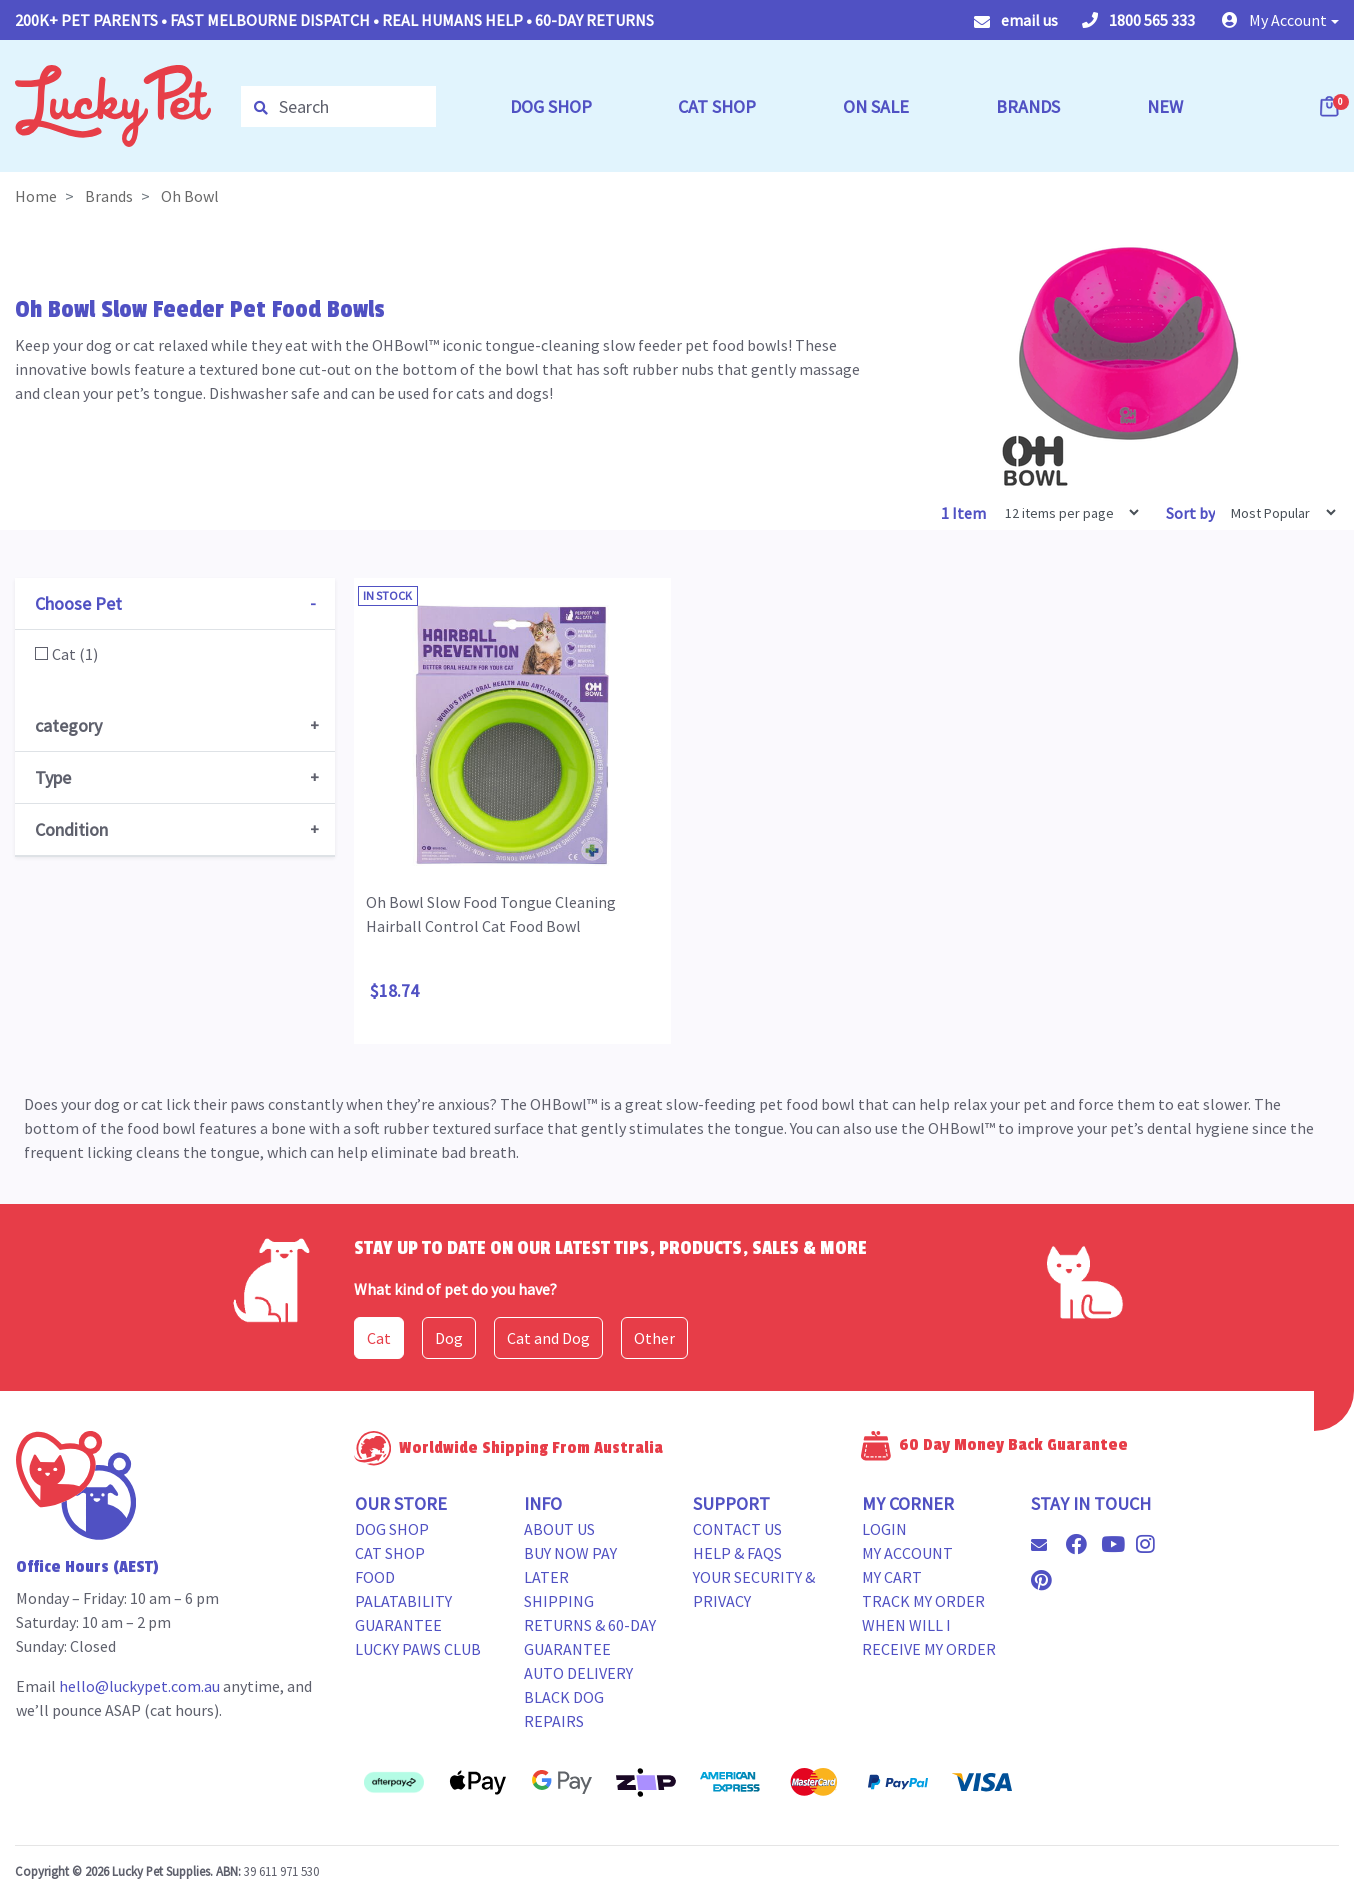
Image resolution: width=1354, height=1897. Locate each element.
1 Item (965, 513)
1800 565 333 (1138, 20)
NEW (1165, 106)
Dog (449, 1338)
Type (53, 777)
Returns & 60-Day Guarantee (590, 1637)
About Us (559, 1529)
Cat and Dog (548, 1338)
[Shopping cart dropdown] (1331, 106)
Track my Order (923, 1601)
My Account (907, 1553)
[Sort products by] (1277, 512)
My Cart (892, 1577)
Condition (71, 829)
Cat (379, 1338)
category (68, 725)
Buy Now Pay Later (570, 1565)
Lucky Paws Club (418, 1649)
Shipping (559, 1601)
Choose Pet (78, 603)
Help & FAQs (737, 1553)
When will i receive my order (929, 1637)
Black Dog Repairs (564, 1709)
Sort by (1190, 513)
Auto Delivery (578, 1673)
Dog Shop (392, 1529)
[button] (1280, 20)
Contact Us (737, 1529)
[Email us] (1047, 1545)
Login (884, 1529)
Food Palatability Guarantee (403, 1601)
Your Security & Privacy (754, 1589)
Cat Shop (390, 1553)
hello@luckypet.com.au (139, 1686)
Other (654, 1338)
